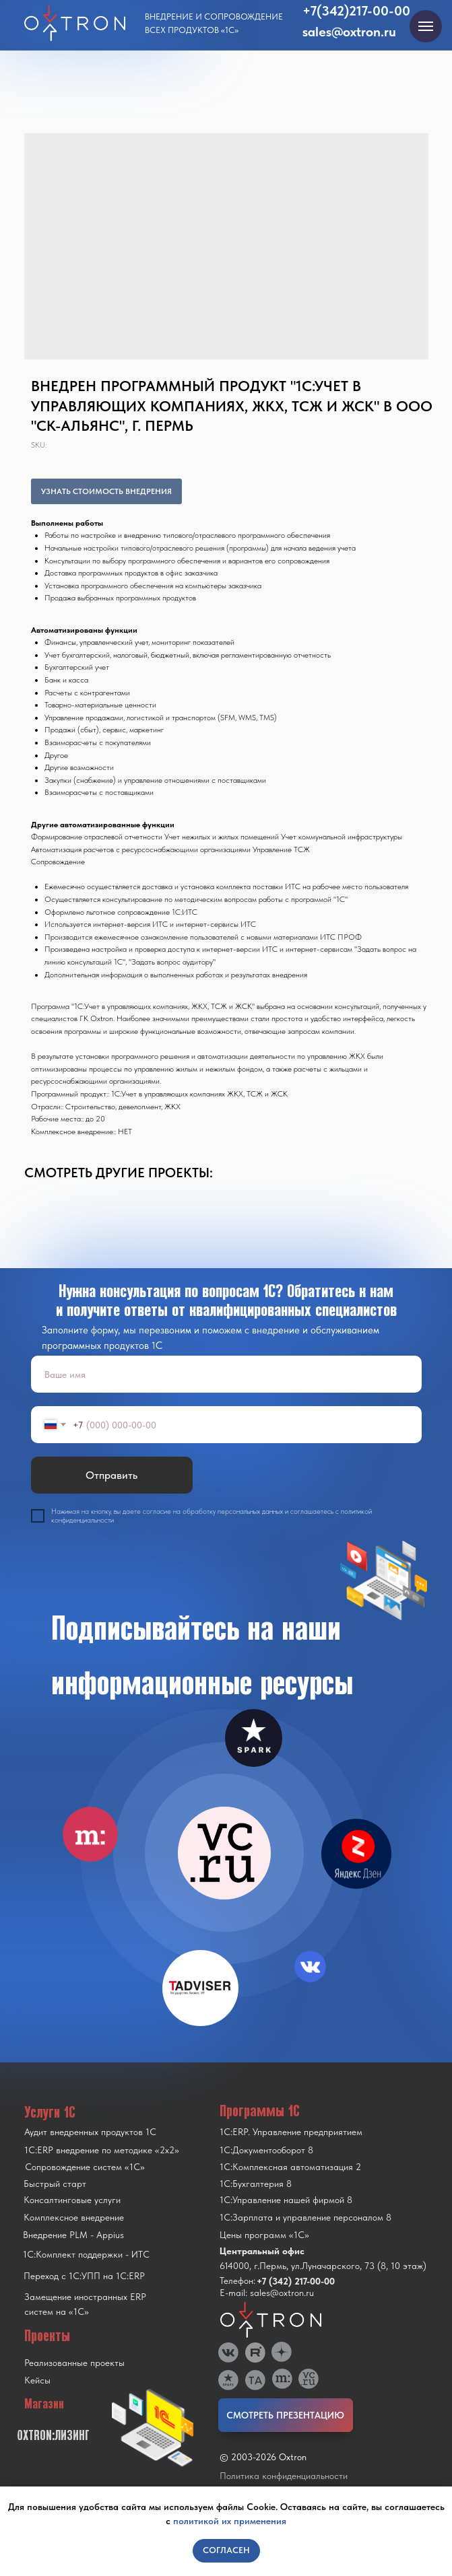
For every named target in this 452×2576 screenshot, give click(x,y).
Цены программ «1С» (264, 2234)
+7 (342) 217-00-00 (296, 2281)
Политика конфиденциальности (284, 2475)
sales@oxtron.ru (349, 32)
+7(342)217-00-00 (356, 11)
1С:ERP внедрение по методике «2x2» (101, 2150)
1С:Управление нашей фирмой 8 (286, 2199)
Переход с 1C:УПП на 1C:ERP (84, 2275)
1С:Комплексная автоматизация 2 (290, 2166)
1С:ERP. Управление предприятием (291, 2131)
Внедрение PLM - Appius (73, 2234)
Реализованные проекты (74, 2362)
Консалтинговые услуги (72, 2199)
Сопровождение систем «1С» (85, 2166)
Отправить (111, 1475)
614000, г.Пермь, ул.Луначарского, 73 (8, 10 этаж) (323, 2265)
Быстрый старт (55, 2183)
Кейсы (37, 2380)
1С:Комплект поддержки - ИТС (86, 2254)
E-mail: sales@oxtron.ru (267, 2292)
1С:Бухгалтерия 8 (256, 2183)
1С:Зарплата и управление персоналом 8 (305, 2217)
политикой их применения (229, 2520)
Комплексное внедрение (74, 2217)
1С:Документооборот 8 (266, 2150)
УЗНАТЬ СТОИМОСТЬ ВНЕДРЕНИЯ (106, 491)
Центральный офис (262, 2251)
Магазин (44, 2404)
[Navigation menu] (425, 26)
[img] (224, 1853)
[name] (226, 1374)
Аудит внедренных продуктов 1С (90, 2131)
